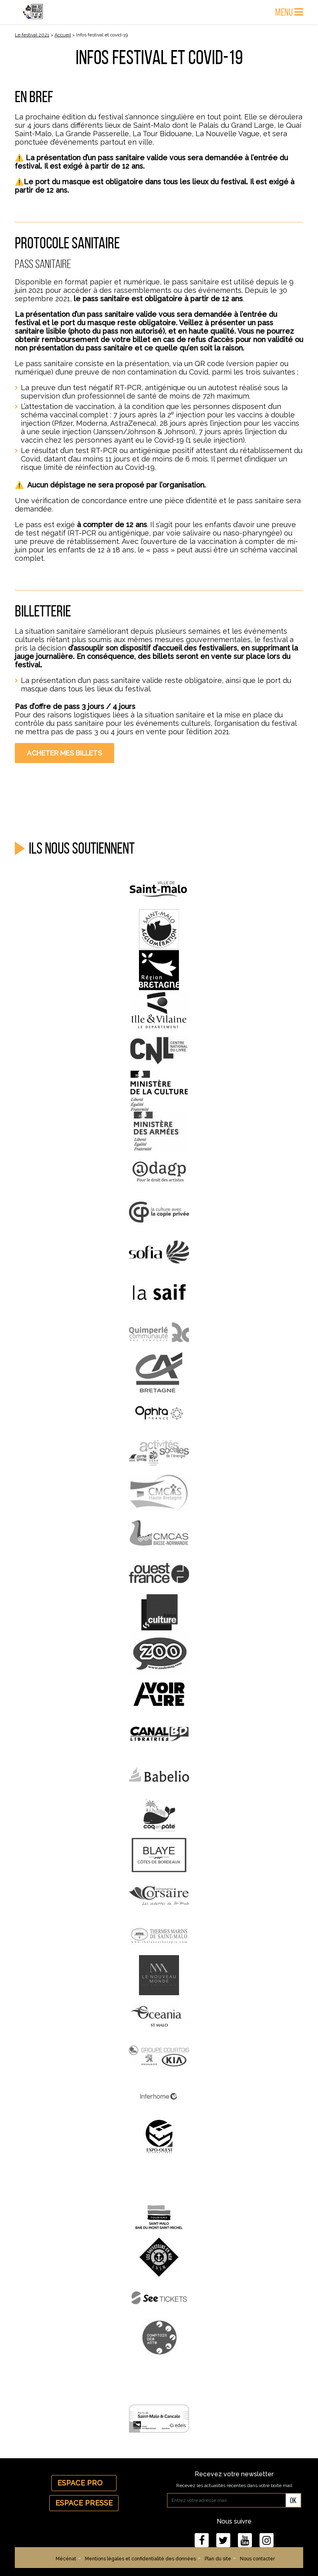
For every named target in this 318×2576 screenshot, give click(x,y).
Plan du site (218, 2559)
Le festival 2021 (32, 35)
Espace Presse (84, 2503)
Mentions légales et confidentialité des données (140, 2559)
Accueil (62, 35)
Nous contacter (257, 2559)
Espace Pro (84, 2483)
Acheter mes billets (64, 753)
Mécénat (66, 2559)
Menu (289, 12)
